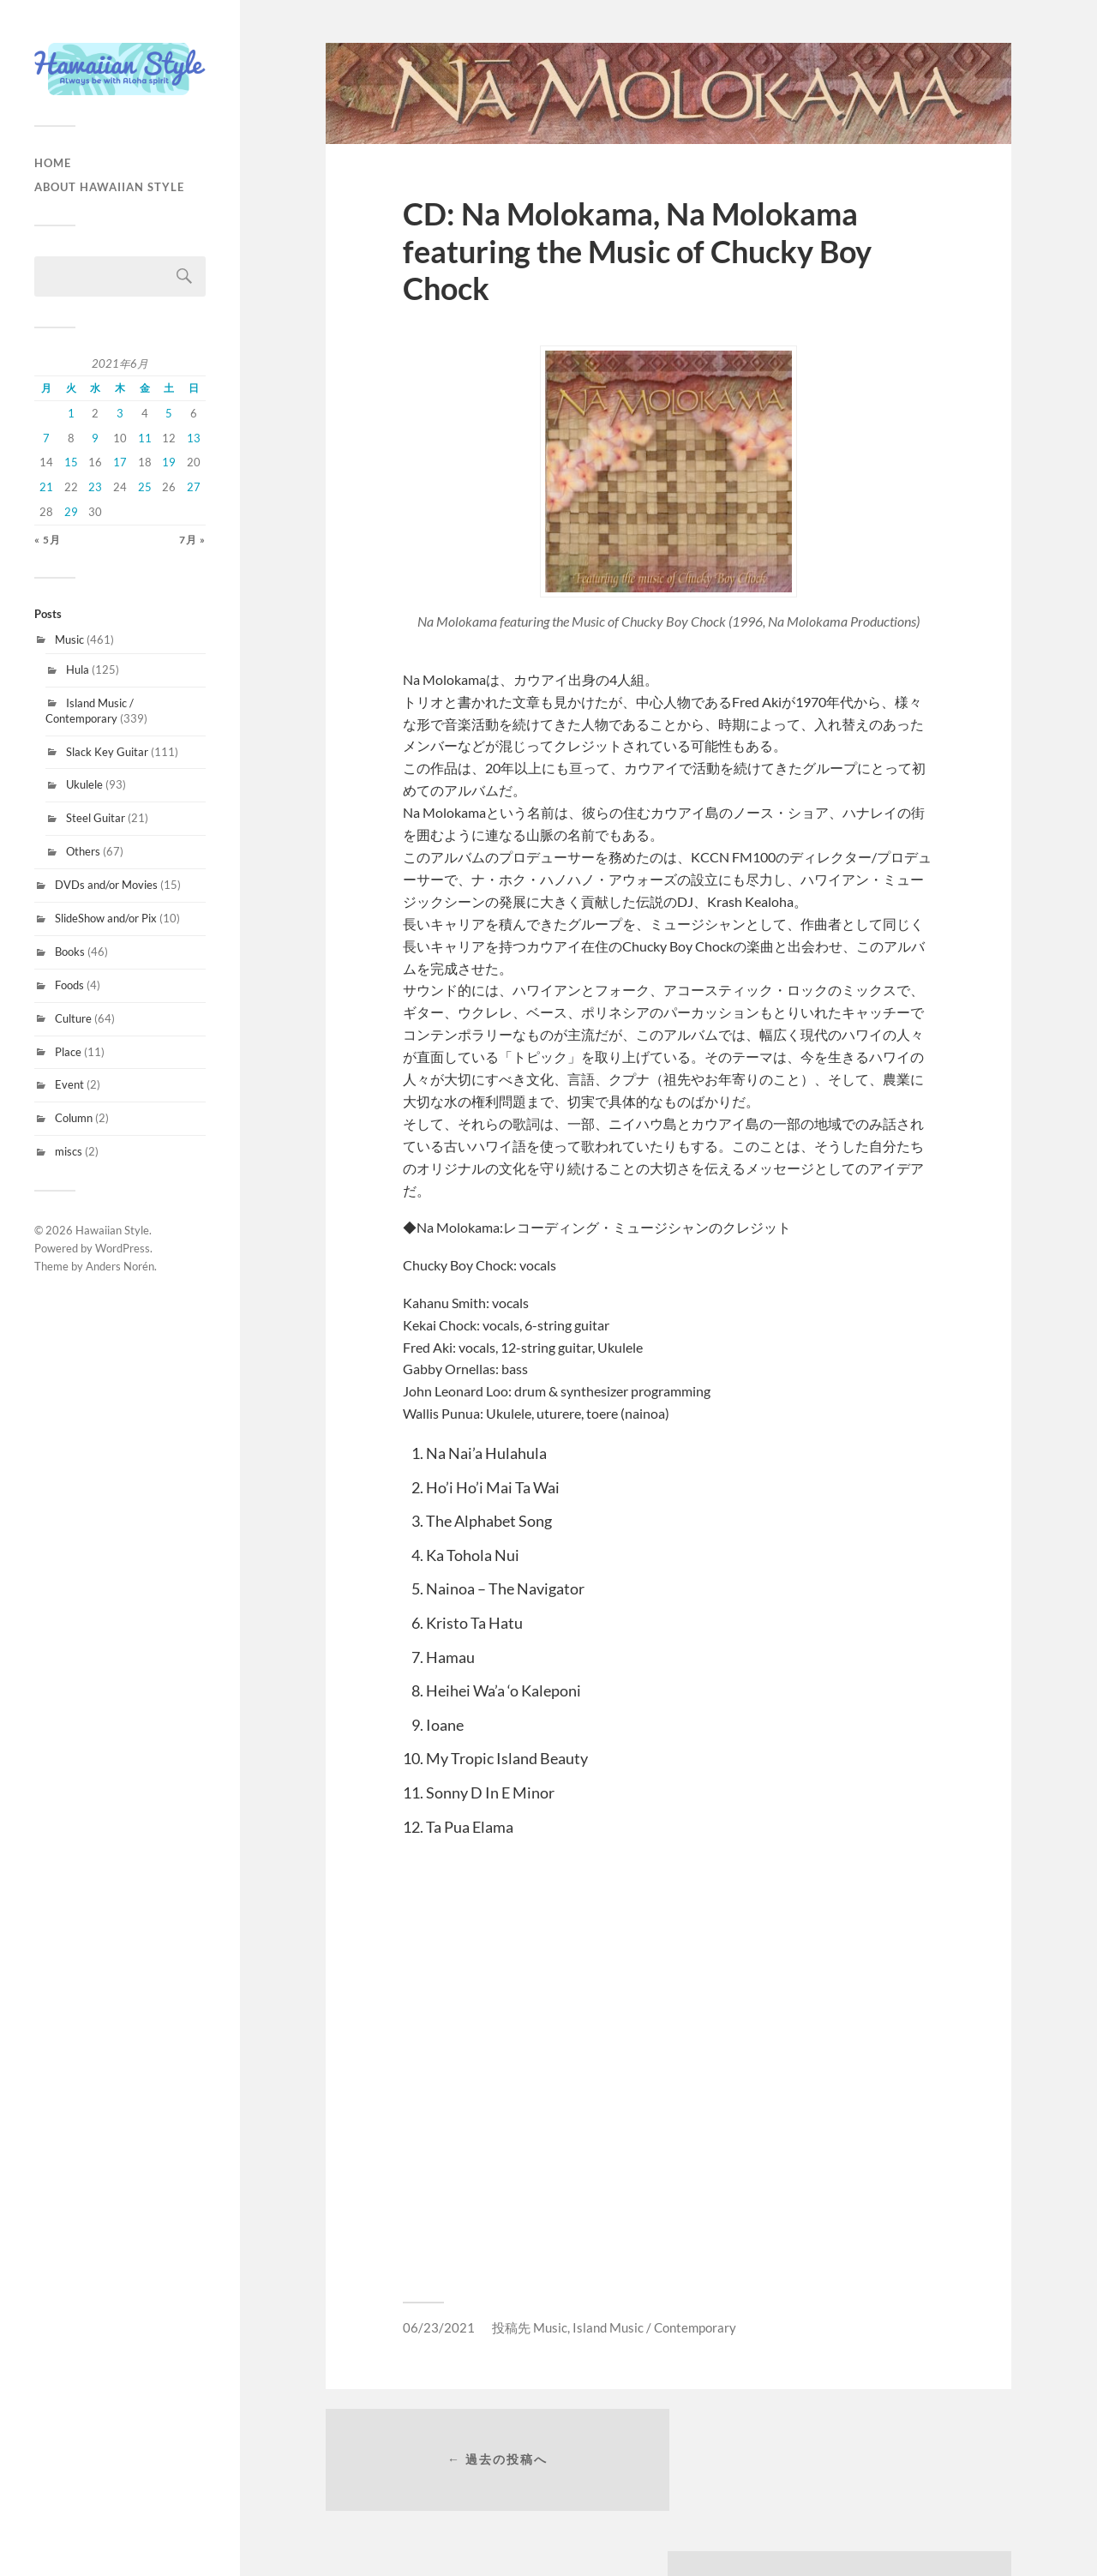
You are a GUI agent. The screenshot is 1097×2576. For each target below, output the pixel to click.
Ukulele (84, 784)
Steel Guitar (95, 818)
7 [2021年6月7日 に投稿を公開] (46, 438)
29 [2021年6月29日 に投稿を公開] (71, 512)
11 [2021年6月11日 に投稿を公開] (145, 438)
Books (70, 951)
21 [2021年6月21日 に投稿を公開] (46, 487)
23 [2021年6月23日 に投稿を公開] (95, 487)
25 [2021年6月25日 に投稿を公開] (145, 487)
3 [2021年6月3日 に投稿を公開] (120, 413)
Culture (73, 1018)
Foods (69, 985)
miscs (68, 1151)
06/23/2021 (439, 2327)
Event (69, 1084)
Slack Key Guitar (107, 752)
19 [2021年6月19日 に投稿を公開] (169, 462)
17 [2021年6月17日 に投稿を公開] (120, 462)
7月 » (192, 539)
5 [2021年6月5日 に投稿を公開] (168, 413)
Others (83, 851)
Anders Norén (120, 1266)
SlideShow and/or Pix (106, 918)
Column (74, 1118)
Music (69, 639)
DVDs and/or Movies (106, 885)
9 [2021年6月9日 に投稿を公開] (95, 438)
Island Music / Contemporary (89, 710)
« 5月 (47, 539)
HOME (52, 163)
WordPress (122, 1248)
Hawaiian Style (112, 1230)
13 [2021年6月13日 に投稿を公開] (194, 438)
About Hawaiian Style (109, 187)
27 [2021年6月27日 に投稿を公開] (194, 487)
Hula (77, 669)
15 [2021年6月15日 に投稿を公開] (71, 462)
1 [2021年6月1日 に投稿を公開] (71, 413)
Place (68, 1052)
